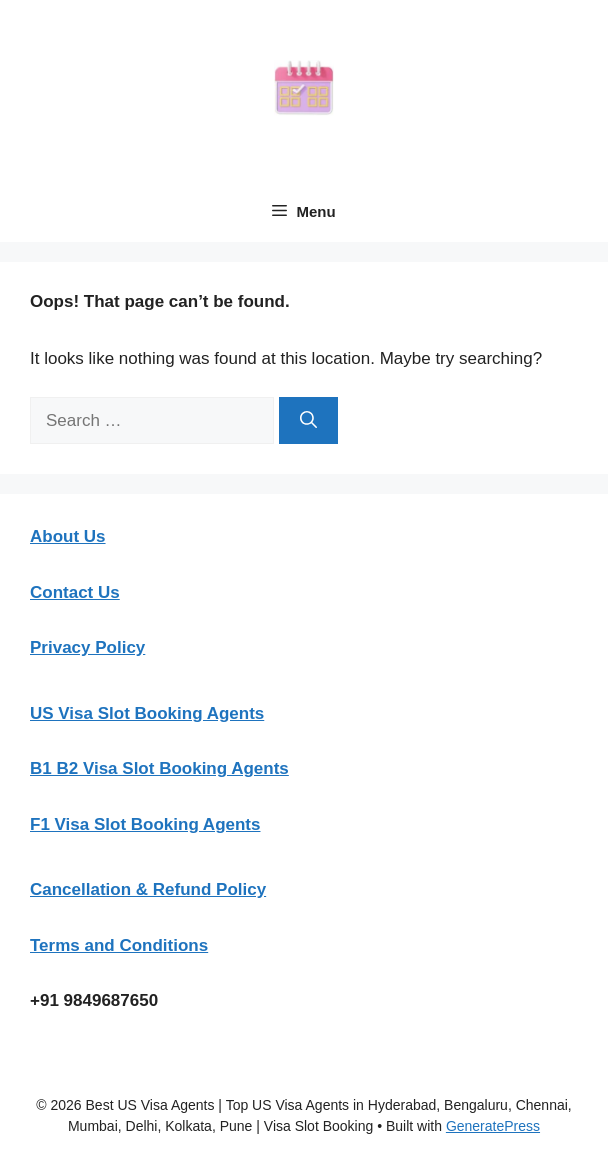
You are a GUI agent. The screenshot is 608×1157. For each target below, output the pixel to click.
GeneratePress (493, 1126)
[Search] (308, 421)
